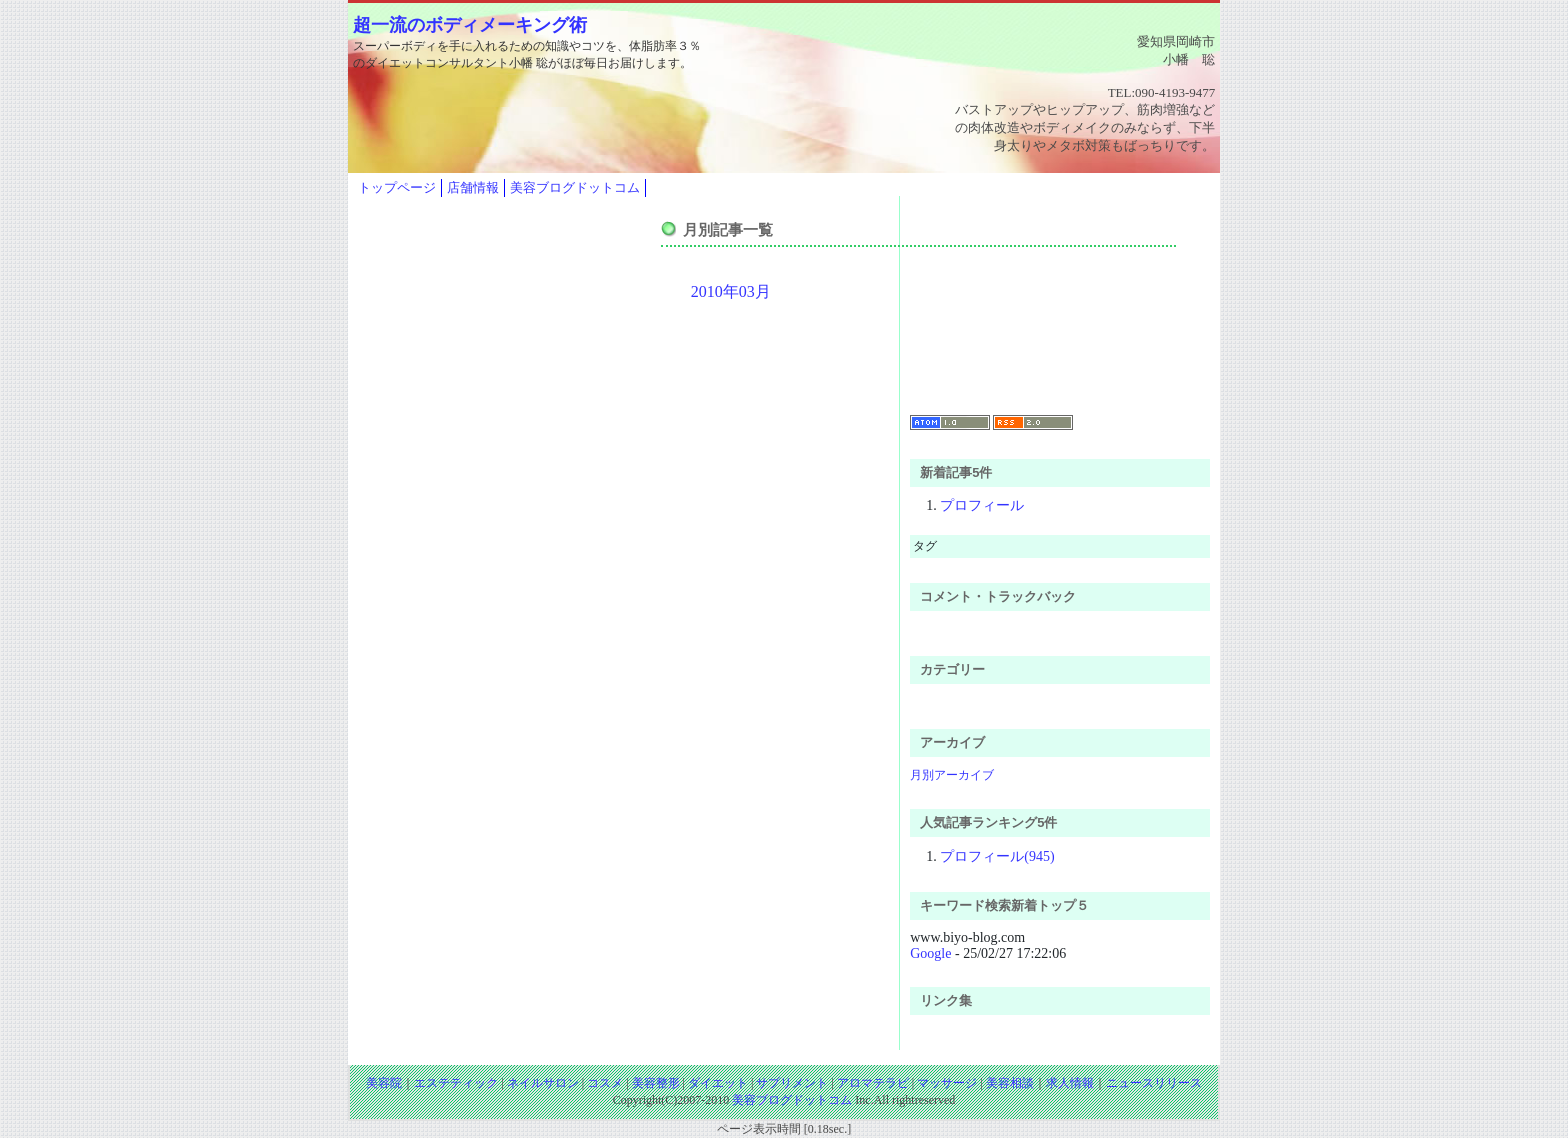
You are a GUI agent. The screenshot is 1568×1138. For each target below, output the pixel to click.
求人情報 (1070, 1083)
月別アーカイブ (952, 775)
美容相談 (1010, 1083)
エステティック (456, 1083)
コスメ (605, 1083)
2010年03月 (731, 291)
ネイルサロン (543, 1083)
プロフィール (982, 505)
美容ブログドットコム (575, 187)
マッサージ (947, 1083)
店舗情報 (473, 187)
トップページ (397, 187)
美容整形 (656, 1083)
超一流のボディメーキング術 (470, 25)
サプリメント (792, 1083)
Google (930, 953)
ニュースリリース (1154, 1083)
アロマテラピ (873, 1083)
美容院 (384, 1083)
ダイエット (718, 1083)
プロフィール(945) (997, 856)
